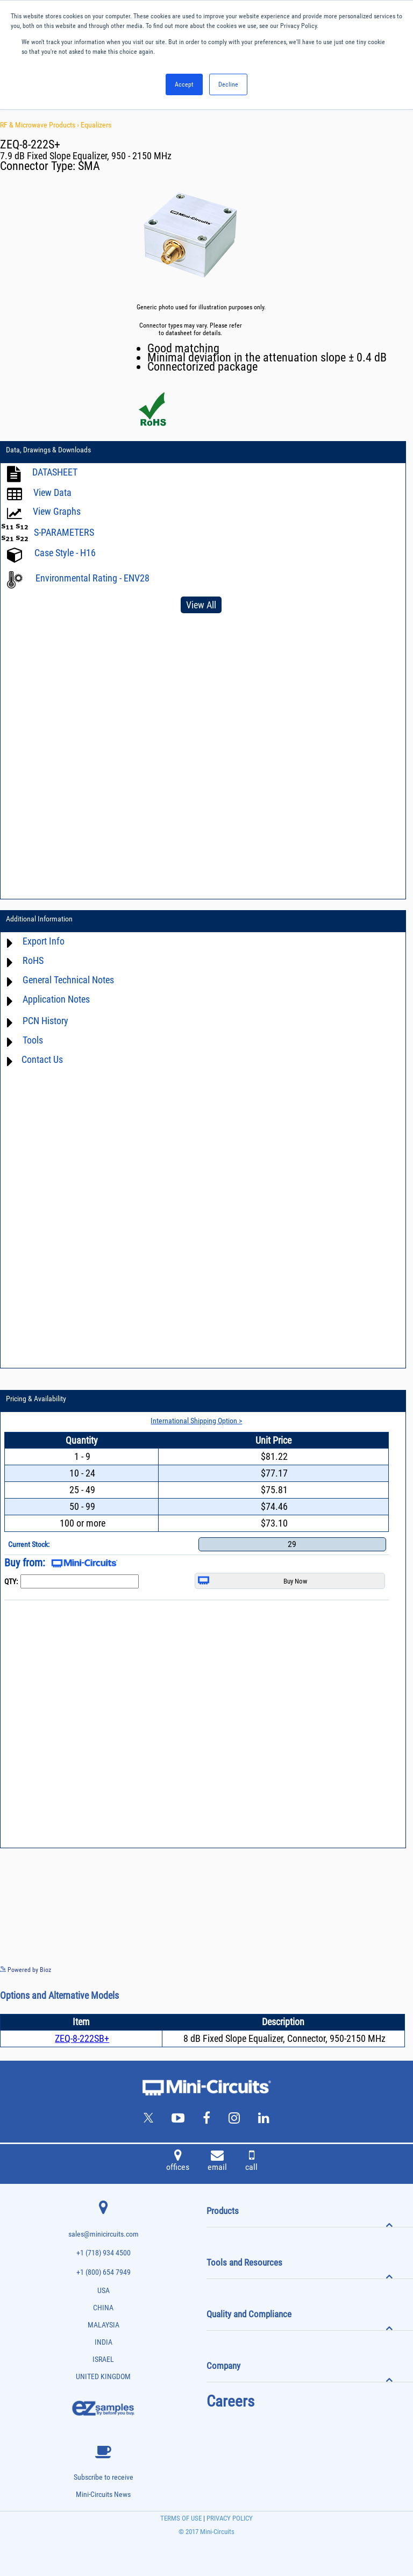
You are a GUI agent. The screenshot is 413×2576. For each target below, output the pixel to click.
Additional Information (39, 918)
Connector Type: (39, 166)
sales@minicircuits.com (103, 2234)
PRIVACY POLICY (229, 2518)
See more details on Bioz (380, 1969)
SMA (89, 166)
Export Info (44, 941)
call (251, 2162)
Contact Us (42, 1059)
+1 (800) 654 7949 (103, 2272)
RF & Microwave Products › (40, 124)
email (217, 2162)
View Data (52, 492)
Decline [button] (228, 84)
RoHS (33, 960)
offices (177, 2162)
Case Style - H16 (65, 552)
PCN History (45, 1020)
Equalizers (96, 124)
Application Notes (56, 999)
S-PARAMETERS (64, 532)
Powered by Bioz (25, 1970)
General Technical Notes (68, 979)
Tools (33, 1040)
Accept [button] (184, 84)
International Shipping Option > (196, 1420)
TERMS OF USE (181, 2518)
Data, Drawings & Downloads (48, 449)
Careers (230, 2401)
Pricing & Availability (36, 1398)
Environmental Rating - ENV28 (92, 578)
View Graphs (57, 511)
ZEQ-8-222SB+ (82, 2038)
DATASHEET (54, 472)
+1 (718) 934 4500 (103, 2253)
